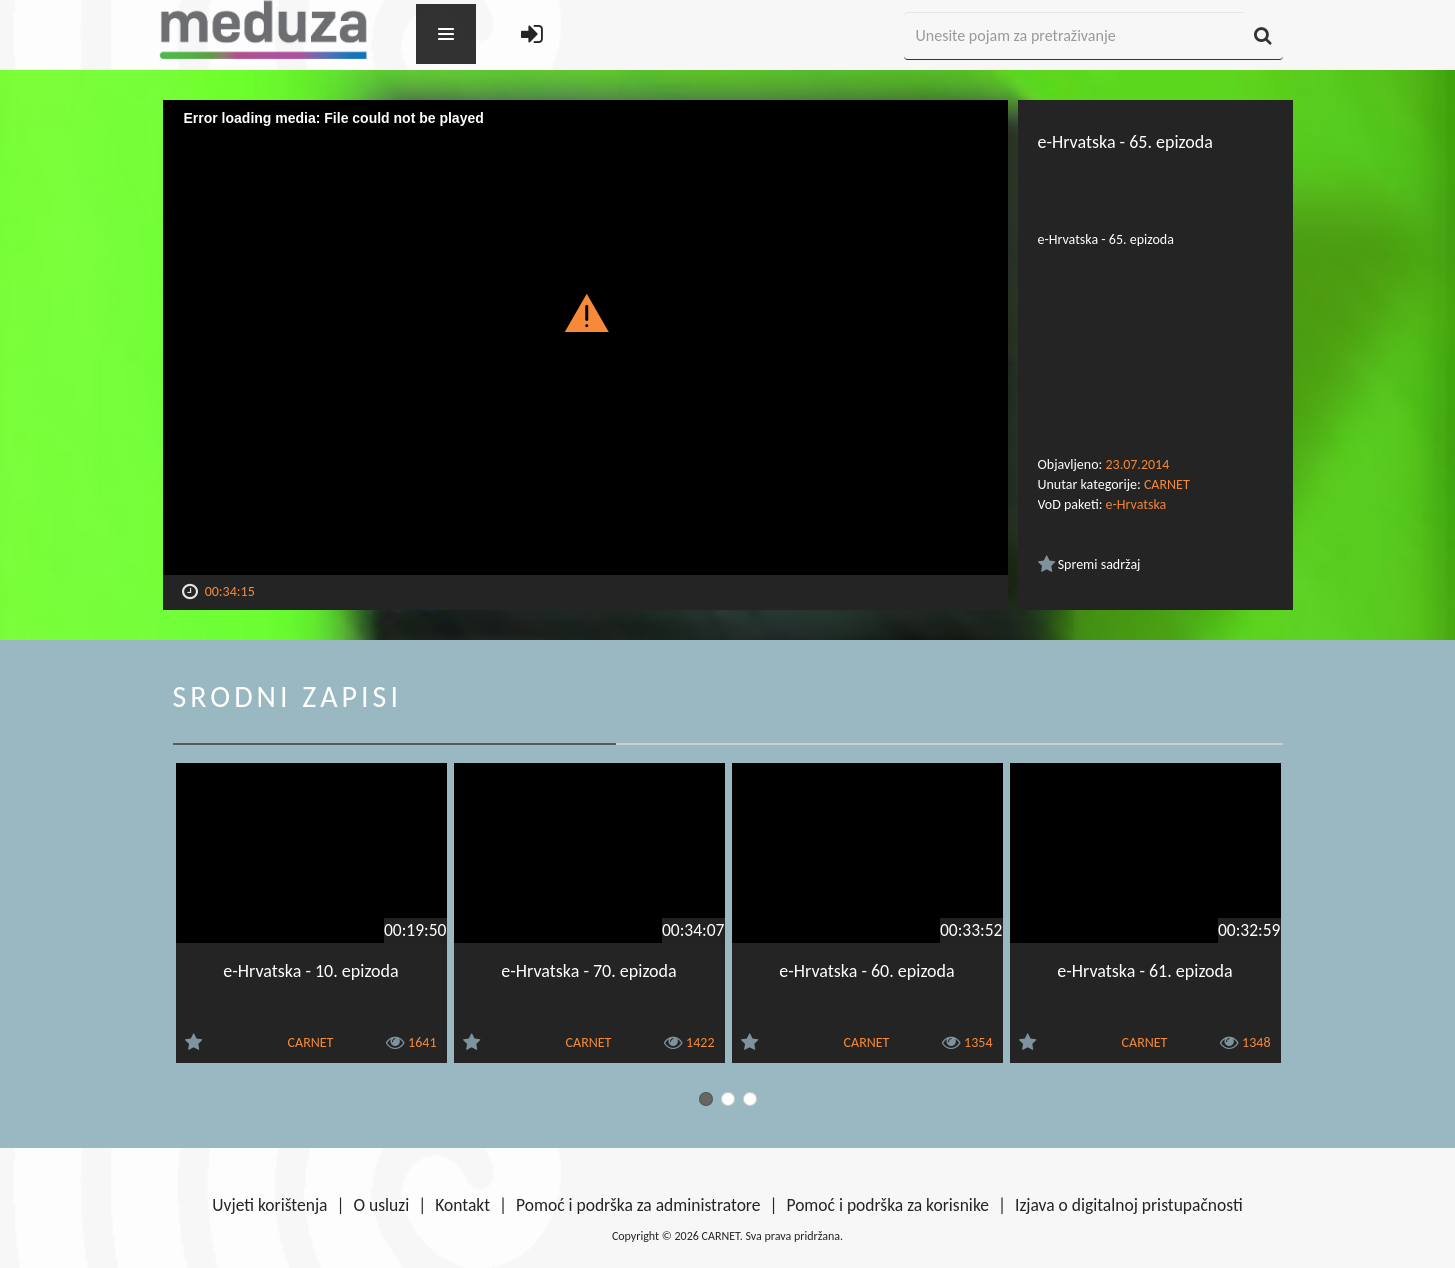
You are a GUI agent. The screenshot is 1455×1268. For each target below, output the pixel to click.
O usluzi (382, 1205)
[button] (585, 312)
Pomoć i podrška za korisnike (887, 1205)
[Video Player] (585, 337)
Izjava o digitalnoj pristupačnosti (1129, 1205)
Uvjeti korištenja (269, 1205)
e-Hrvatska (1136, 504)
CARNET (1167, 484)
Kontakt (462, 1205)
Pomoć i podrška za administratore (638, 1205)
